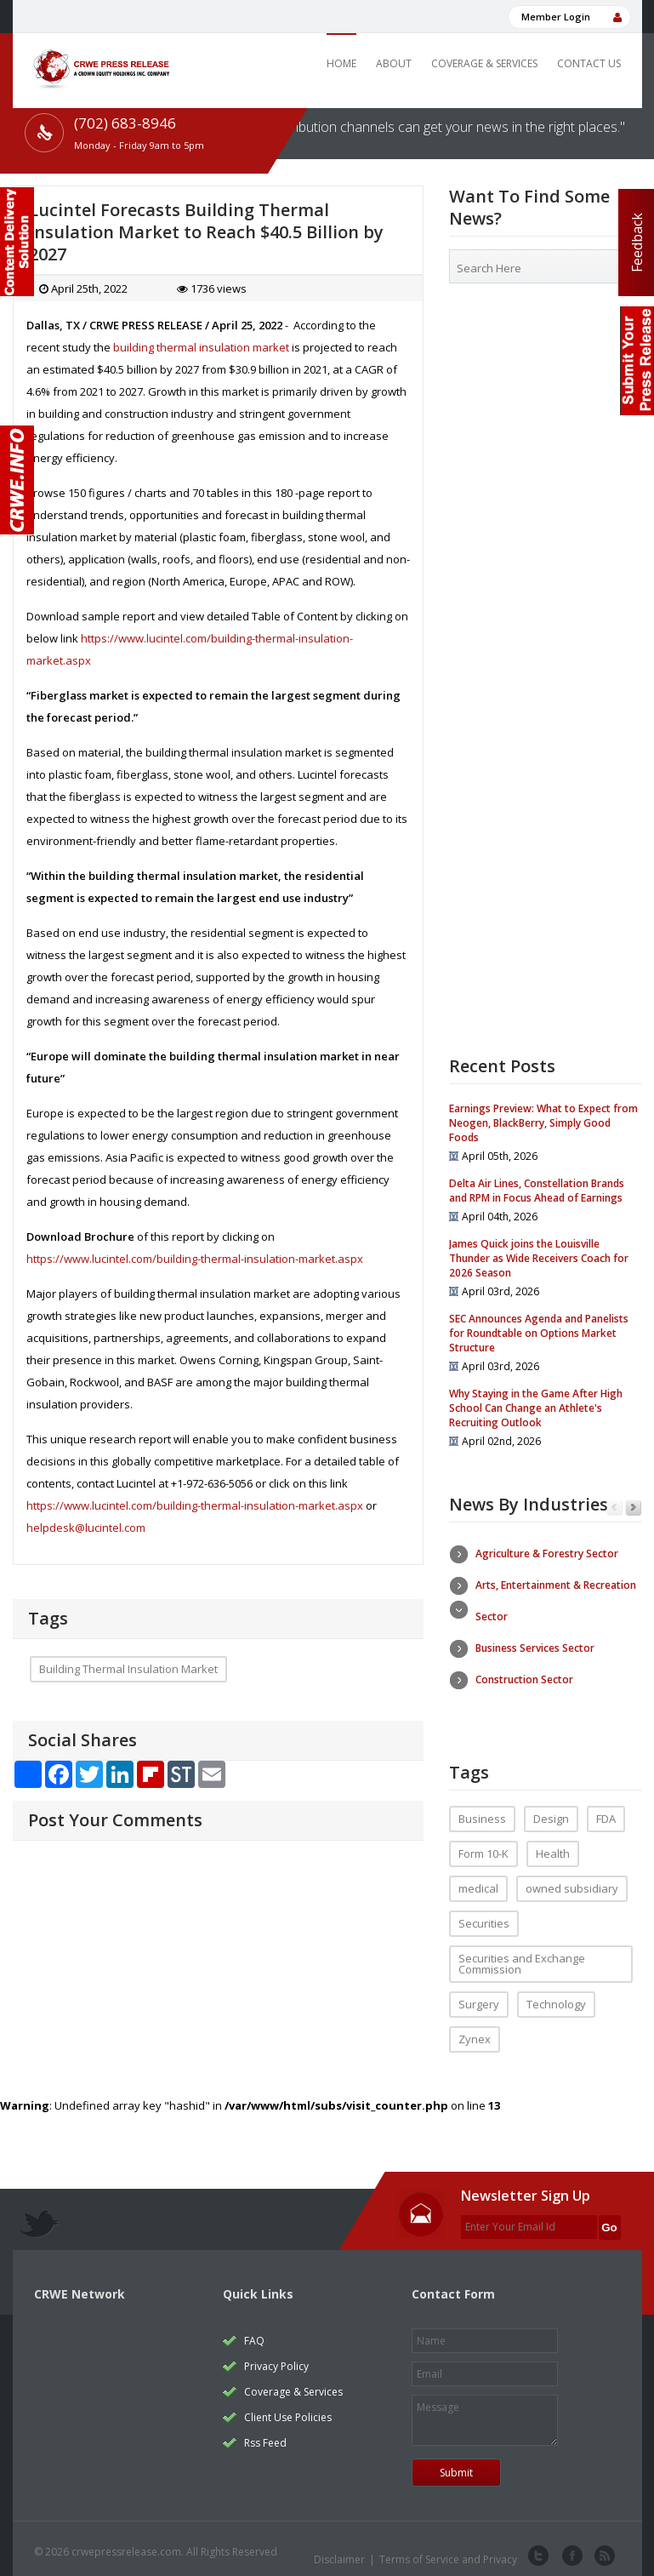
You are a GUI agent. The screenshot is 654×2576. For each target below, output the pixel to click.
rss (603, 2549)
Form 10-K (483, 1845)
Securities (483, 1915)
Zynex (474, 2031)
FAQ (254, 2333)
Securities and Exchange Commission (521, 1956)
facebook (570, 2549)
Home (341, 63)
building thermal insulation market (201, 347)
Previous (614, 1508)
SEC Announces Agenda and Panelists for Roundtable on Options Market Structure (538, 1333)
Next (633, 1508)
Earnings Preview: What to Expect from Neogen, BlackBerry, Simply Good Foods (543, 1123)
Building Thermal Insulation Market (128, 1668)
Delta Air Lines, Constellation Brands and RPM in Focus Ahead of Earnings (536, 1190)
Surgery (478, 1996)
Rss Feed (265, 2435)
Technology (556, 1996)
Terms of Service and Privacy (448, 2552)
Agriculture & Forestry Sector (546, 1553)
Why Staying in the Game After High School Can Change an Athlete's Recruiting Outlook (536, 1408)
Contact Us (589, 63)
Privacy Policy (276, 2358)
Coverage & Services (484, 63)
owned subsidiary (572, 1880)
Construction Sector (524, 1679)
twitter (538, 2549)
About (394, 63)
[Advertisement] (545, 426)
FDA (606, 1811)
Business (482, 1811)
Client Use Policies (288, 2409)
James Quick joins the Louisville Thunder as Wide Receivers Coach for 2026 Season (538, 1258)
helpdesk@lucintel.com (85, 1527)
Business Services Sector (534, 1648)
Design (551, 1811)
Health (553, 1845)
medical (478, 1880)
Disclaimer (339, 2552)
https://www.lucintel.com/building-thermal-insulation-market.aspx (194, 1258)
